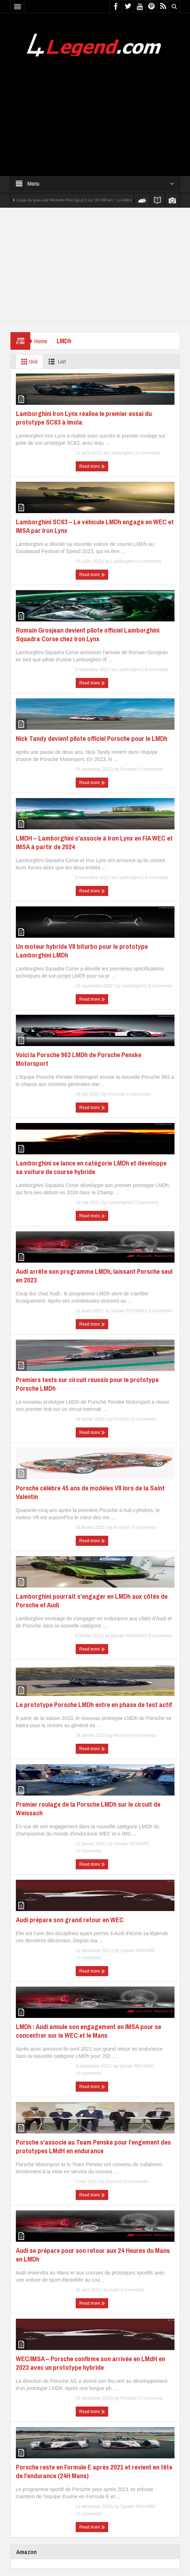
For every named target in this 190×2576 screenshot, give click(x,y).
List (56, 361)
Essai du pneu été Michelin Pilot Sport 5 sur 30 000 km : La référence (78, 200)
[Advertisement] (95, 112)
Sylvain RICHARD (128, 1310)
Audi (113, 2289)
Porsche (128, 769)
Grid (27, 361)
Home (40, 341)
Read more (92, 466)
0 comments (147, 453)
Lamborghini (121, 453)
